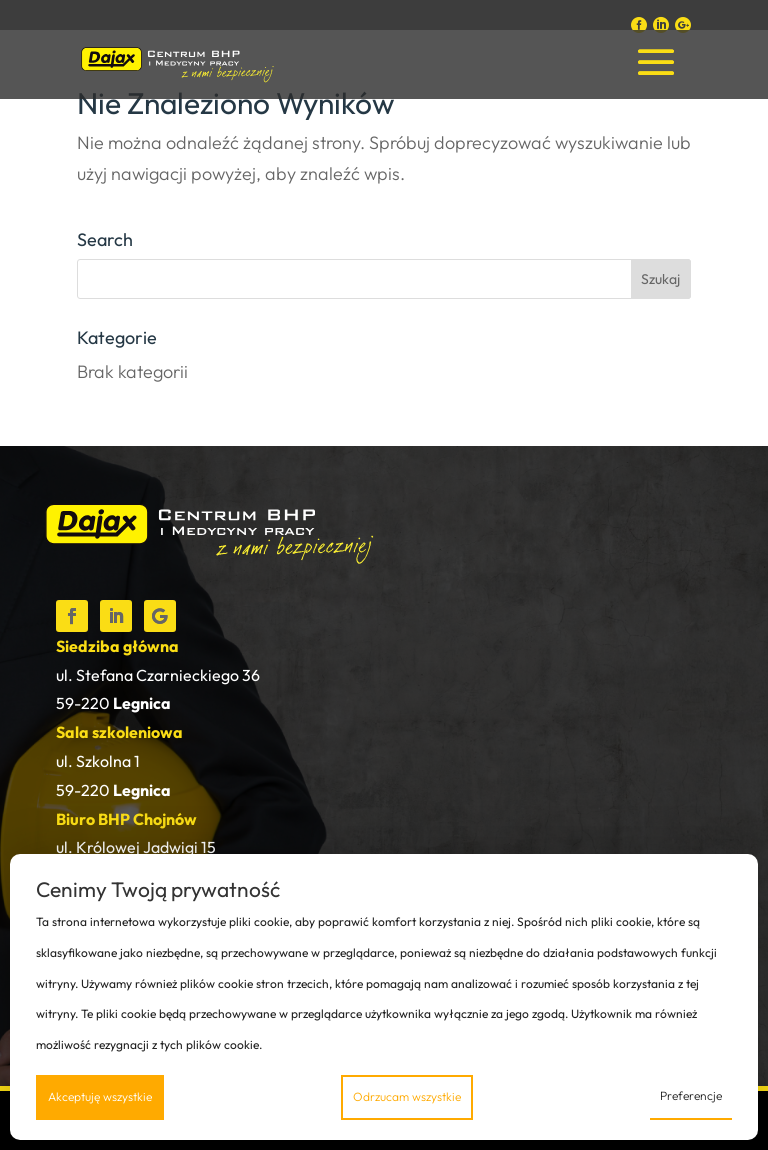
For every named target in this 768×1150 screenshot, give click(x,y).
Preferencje (691, 1095)
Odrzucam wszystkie (407, 1096)
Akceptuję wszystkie (100, 1096)
